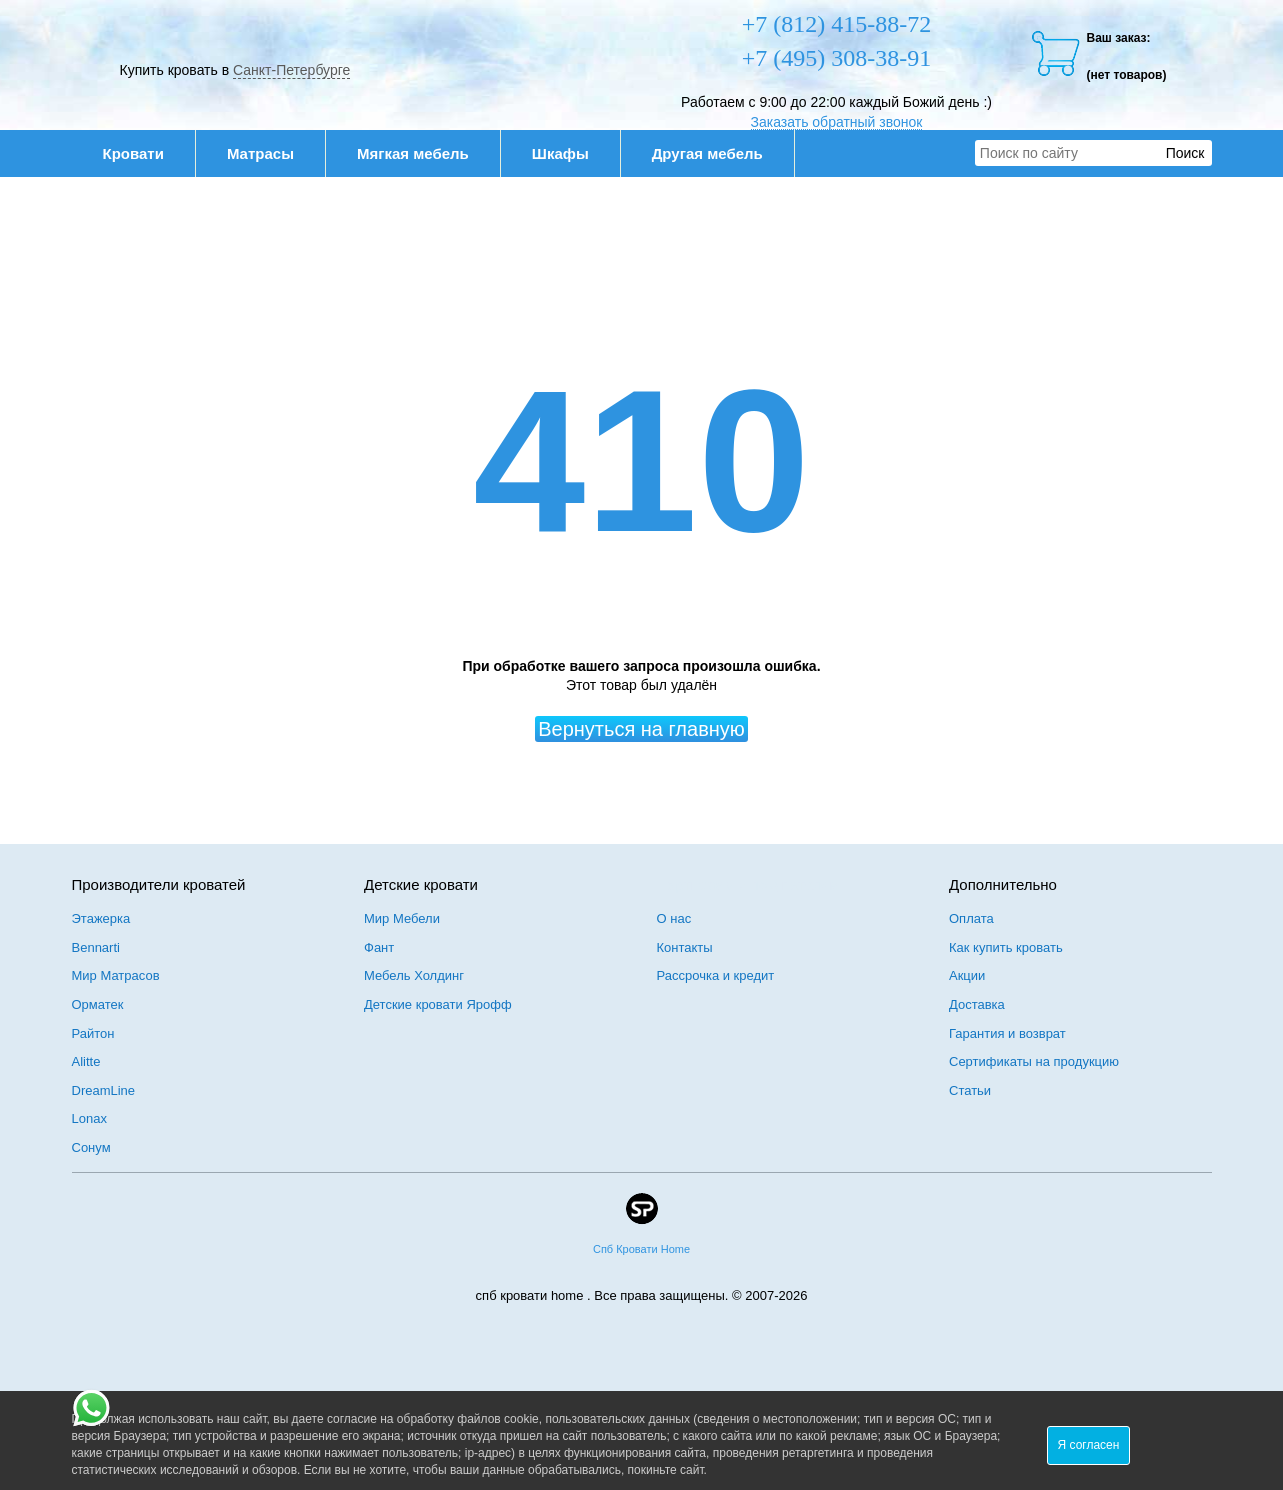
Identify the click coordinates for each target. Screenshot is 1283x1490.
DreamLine (104, 1090)
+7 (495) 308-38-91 (837, 58)
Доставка (977, 1004)
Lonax (89, 1118)
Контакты (685, 947)
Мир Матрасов (116, 975)
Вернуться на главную (641, 729)
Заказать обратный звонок (837, 122)
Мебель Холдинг (414, 975)
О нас (674, 918)
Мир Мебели (402, 918)
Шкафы (560, 153)
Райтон (93, 1033)
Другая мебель (718, 153)
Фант (379, 947)
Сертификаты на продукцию (1034, 1061)
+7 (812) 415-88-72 (837, 24)
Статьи (970, 1090)
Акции (967, 975)
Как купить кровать (1006, 947)
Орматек (98, 1004)
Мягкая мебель (423, 153)
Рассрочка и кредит (716, 975)
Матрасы (260, 153)
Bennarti (96, 947)
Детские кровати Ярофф (438, 1004)
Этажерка (101, 918)
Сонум (91, 1147)
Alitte (86, 1061)
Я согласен (1089, 1445)
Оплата (971, 918)
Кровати (144, 153)
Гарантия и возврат (1007, 1033)
